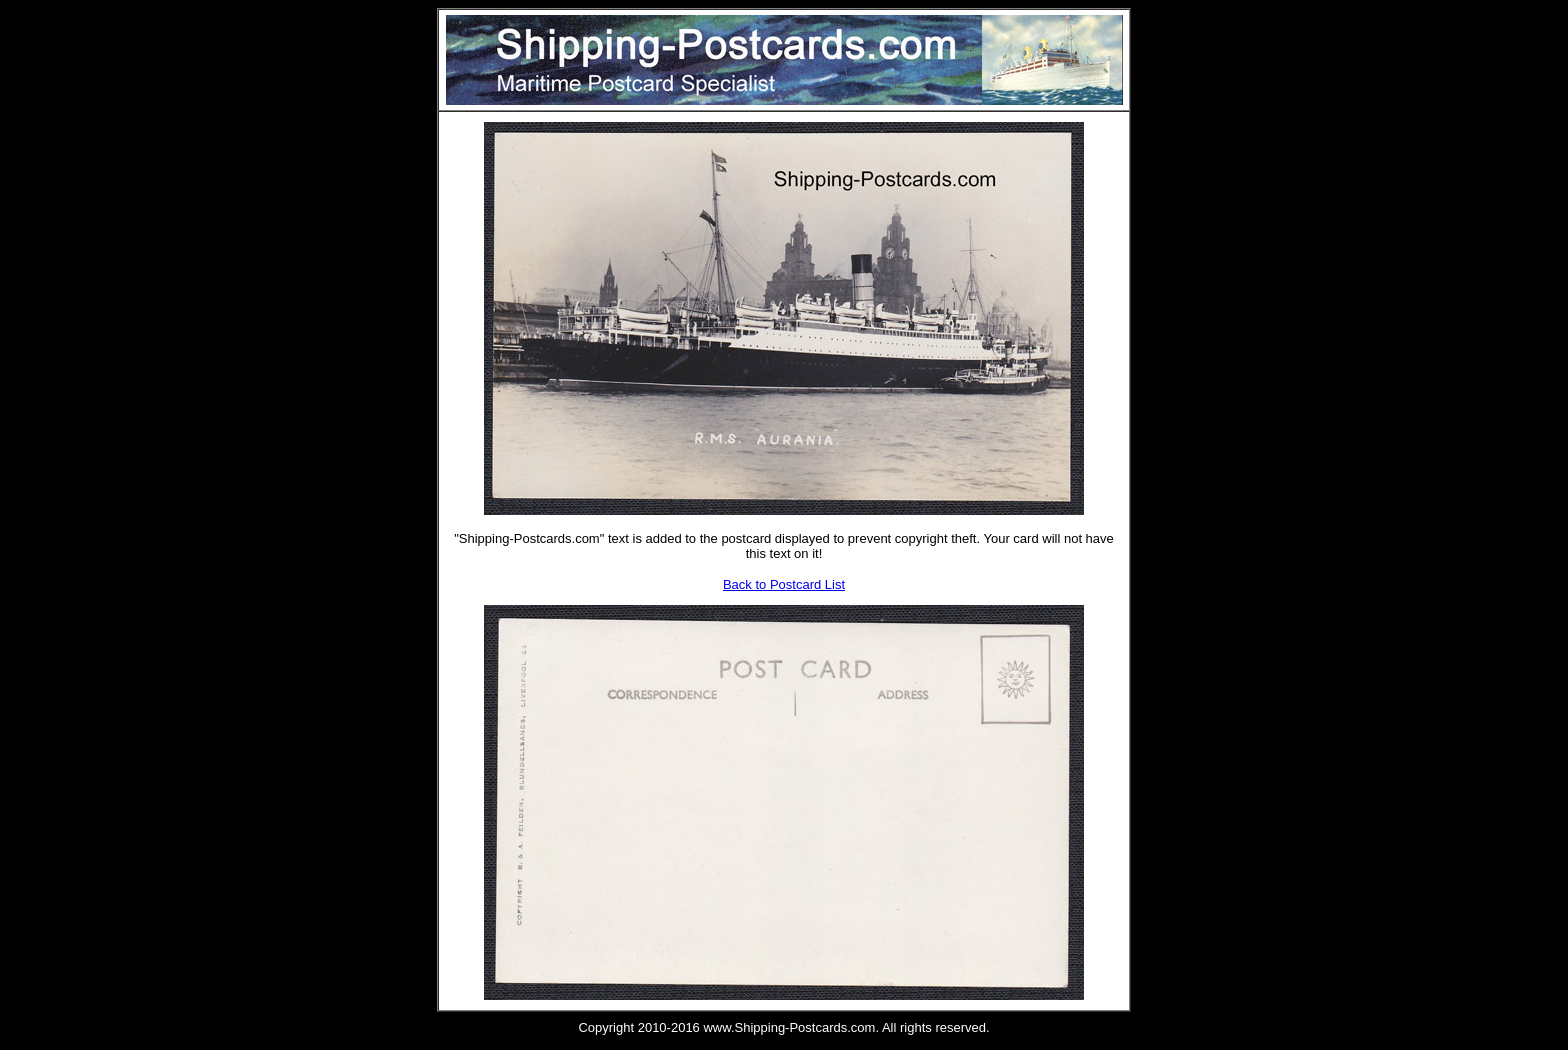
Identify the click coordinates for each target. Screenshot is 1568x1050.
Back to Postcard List (784, 584)
